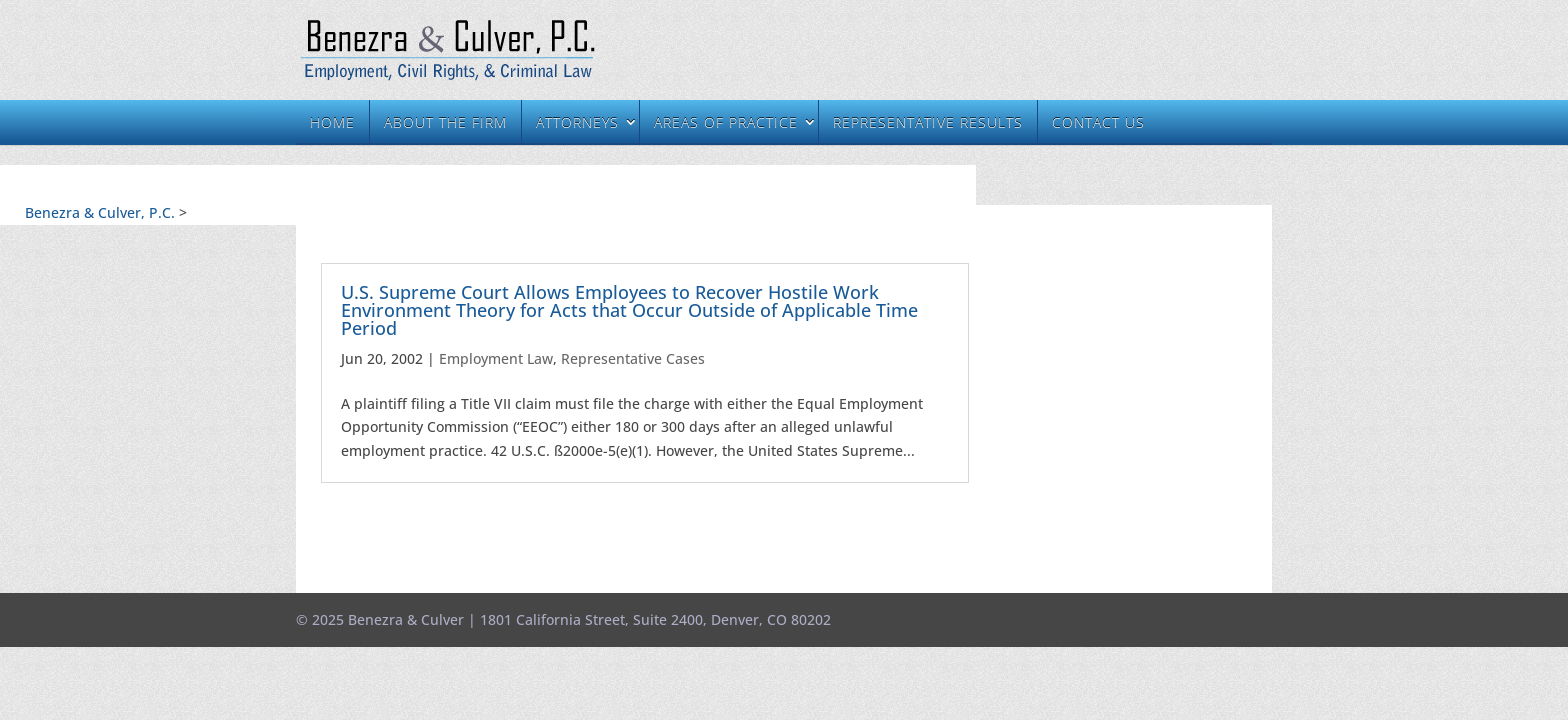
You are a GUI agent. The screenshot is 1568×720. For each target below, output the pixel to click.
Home (332, 122)
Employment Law (496, 358)
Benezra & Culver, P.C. (100, 212)
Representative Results (928, 122)
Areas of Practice (726, 122)
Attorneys (577, 122)
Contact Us (1098, 122)
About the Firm (445, 122)
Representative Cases (633, 358)
